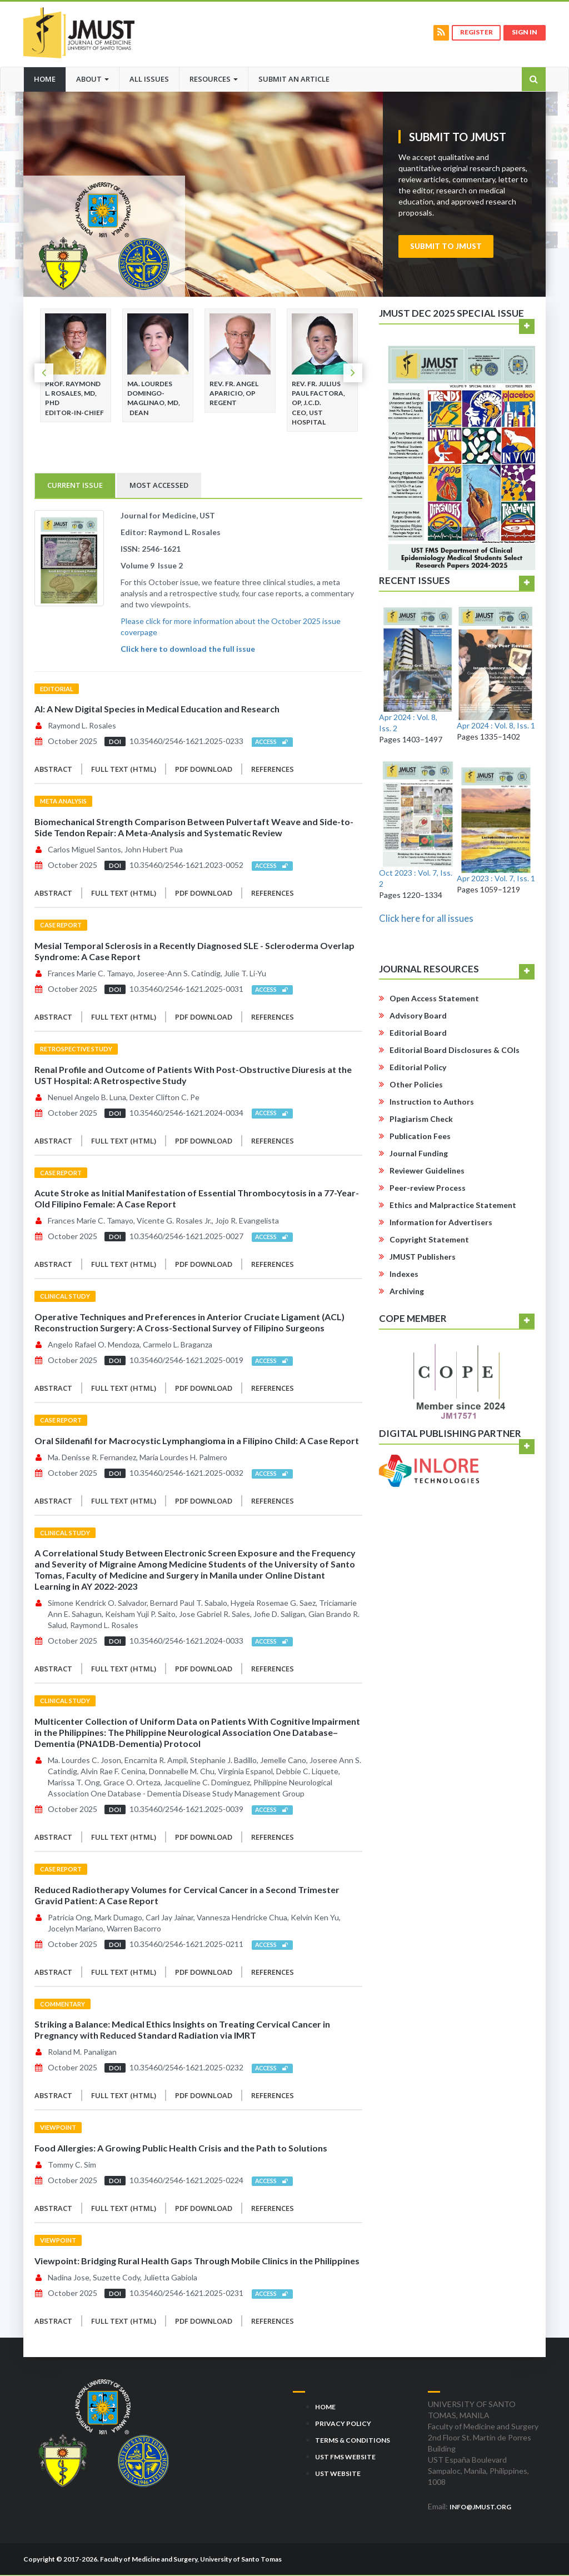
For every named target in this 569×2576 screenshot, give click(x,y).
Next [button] (352, 374)
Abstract (53, 770)
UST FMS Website (345, 2457)
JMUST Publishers (423, 1257)
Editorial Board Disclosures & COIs (455, 1051)
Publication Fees (420, 1137)
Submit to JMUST (446, 246)
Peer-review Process (428, 1189)
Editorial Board (418, 1034)
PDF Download (203, 770)
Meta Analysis (63, 802)
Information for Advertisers (441, 1223)
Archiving (407, 1292)
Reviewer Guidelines (427, 1171)
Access (272, 743)
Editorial (56, 689)
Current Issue (75, 486)
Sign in (524, 32)
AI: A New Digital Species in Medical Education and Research (156, 710)
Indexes (404, 1275)
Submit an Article (294, 79)
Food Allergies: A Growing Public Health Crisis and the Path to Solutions (180, 2149)
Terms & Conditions (352, 2441)
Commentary (62, 2004)
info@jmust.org (480, 2507)
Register (474, 32)
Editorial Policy (418, 1068)
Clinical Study (65, 1297)
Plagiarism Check (421, 1120)
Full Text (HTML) (123, 770)
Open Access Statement (434, 999)
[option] (75, 366)
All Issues (149, 79)
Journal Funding (419, 1154)
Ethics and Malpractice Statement (453, 1206)
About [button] (92, 79)
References (272, 770)
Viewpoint (58, 2128)
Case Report (61, 926)
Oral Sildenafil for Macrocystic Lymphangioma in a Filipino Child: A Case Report (196, 1441)
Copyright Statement (429, 1240)
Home (50, 78)
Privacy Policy (343, 2424)
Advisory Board (418, 1016)
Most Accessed (158, 486)
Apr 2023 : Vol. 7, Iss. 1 (496, 878)
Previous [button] (43, 374)
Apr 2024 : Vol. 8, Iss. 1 (496, 726)
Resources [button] (213, 79)
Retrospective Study (76, 1049)
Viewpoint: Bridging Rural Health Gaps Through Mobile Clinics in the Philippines (197, 2261)
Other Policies (416, 1085)
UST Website (338, 2474)
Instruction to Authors (432, 1102)
